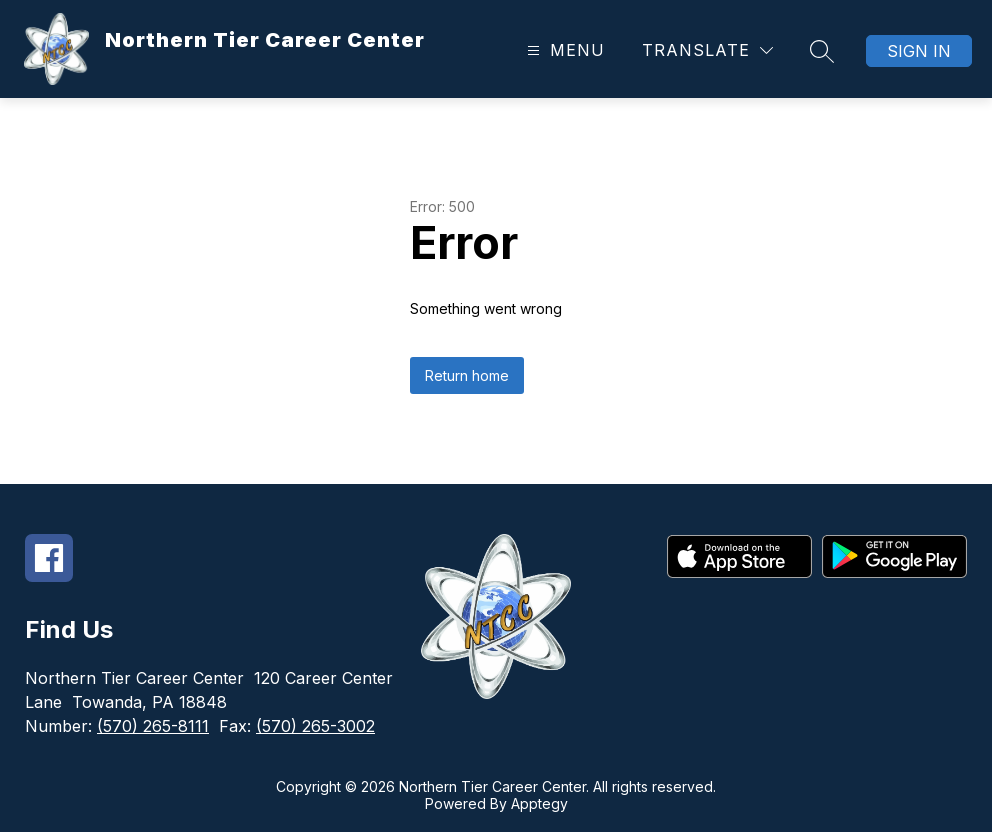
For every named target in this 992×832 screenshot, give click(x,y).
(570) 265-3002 (315, 726)
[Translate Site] (707, 50)
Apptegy (539, 803)
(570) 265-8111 (153, 726)
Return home (467, 375)
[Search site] (822, 51)
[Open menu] (563, 50)
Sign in (919, 51)
